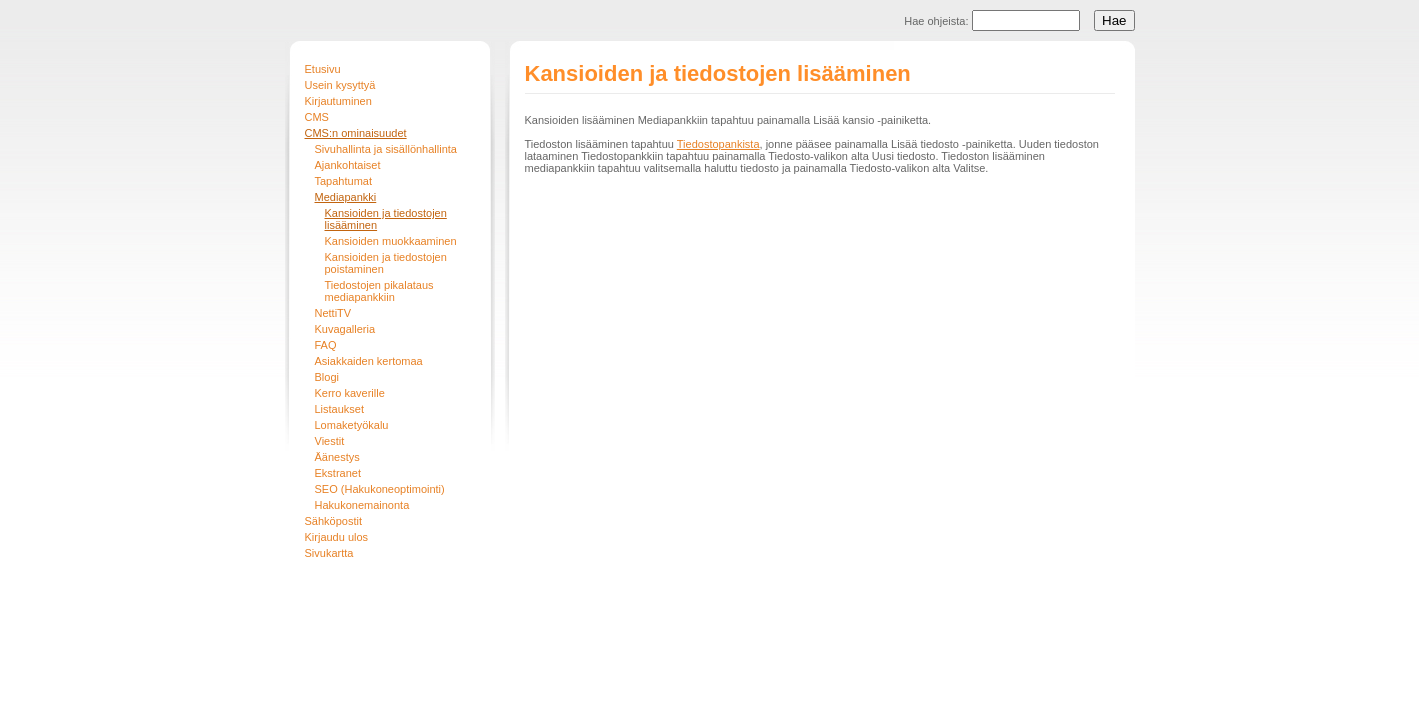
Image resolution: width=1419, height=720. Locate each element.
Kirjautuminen (338, 101)
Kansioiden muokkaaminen (391, 241)
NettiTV (333, 313)
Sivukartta (329, 553)
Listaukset (340, 409)
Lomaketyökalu (352, 425)
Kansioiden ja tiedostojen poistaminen (386, 263)
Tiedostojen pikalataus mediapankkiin (379, 291)
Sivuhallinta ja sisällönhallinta (386, 149)
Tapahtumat (343, 181)
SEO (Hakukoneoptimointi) (380, 489)
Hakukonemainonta (362, 505)
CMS (317, 117)
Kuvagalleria (345, 329)
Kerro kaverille (350, 393)
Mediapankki (346, 197)
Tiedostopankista (718, 144)
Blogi (327, 377)
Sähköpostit (333, 521)
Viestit (330, 441)
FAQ (326, 345)
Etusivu (323, 69)
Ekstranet (338, 473)
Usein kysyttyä (340, 85)
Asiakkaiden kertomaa (369, 361)
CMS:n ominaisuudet (356, 133)
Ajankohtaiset (348, 165)
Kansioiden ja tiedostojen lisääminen (386, 219)
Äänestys (337, 457)
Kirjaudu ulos (337, 537)
